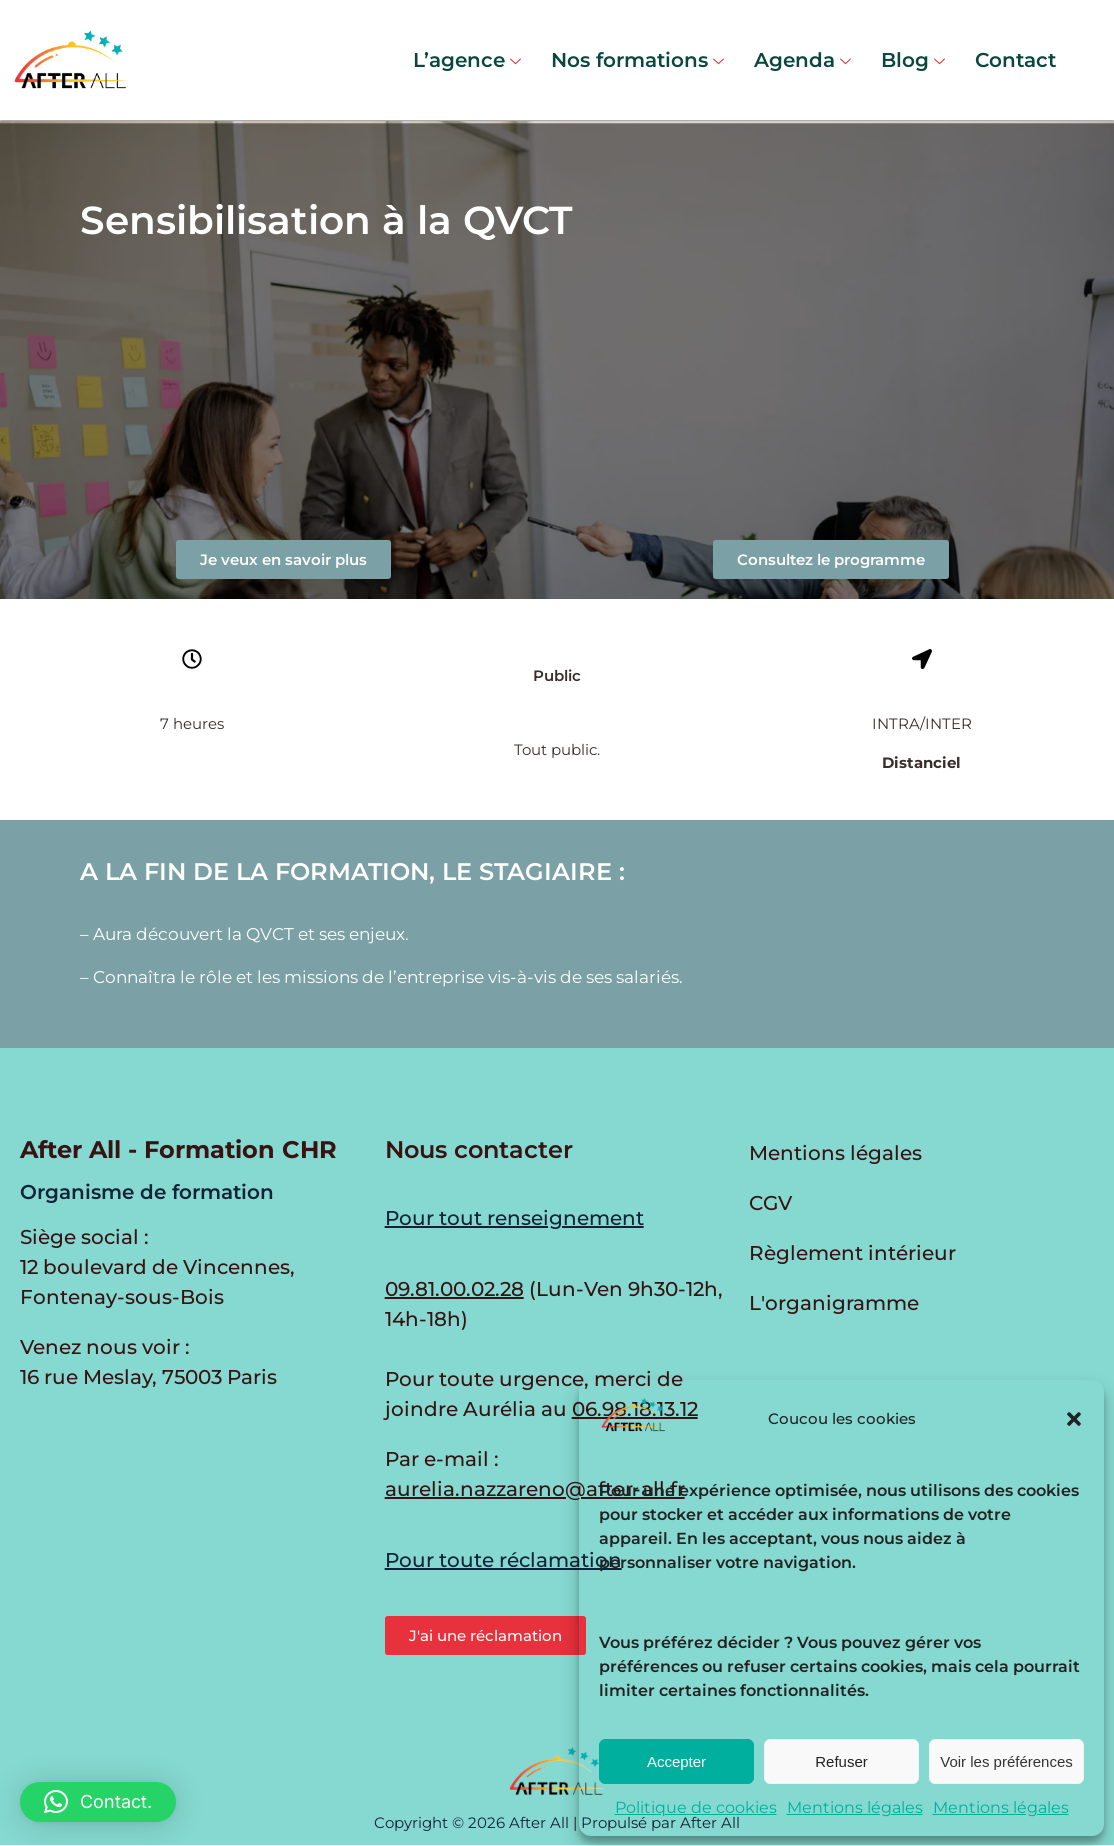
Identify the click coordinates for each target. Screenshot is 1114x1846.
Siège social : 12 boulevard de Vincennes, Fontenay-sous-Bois (157, 1267)
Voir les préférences (1006, 1761)
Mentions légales (855, 1807)
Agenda (802, 60)
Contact (1015, 60)
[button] (1074, 1419)
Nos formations (637, 60)
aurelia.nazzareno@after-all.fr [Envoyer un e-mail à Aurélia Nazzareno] (535, 1489)
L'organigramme (834, 1303)
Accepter (676, 1761)
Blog (913, 60)
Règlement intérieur (852, 1253)
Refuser (841, 1761)
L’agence (467, 60)
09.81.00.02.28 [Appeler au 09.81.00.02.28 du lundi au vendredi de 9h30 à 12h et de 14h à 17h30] (454, 1289)
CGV (770, 1203)
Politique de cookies (696, 1807)
